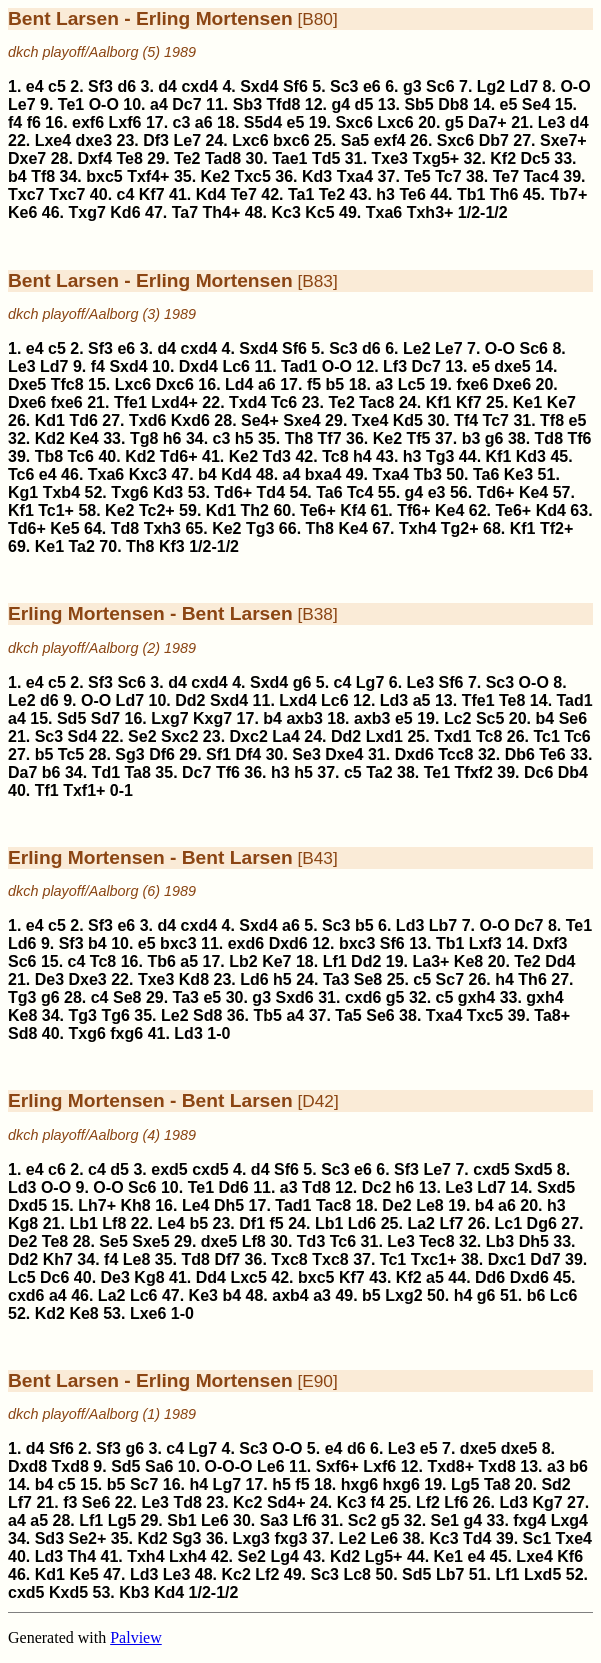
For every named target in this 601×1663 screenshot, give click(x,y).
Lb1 (83, 1223)
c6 (57, 1169)
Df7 (227, 1259)
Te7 (506, 176)
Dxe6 (512, 384)
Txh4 (417, 528)
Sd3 (49, 1538)
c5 (57, 86)
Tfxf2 (474, 772)
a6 (204, 122)
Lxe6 (148, 1313)
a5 (422, 700)
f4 (15, 122)
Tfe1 (130, 402)
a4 (159, 104)
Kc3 (285, 212)
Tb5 (268, 1015)
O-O (575, 86)
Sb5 (418, 104)
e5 (509, 104)
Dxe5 (27, 384)
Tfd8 (284, 104)
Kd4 (211, 194)
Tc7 (448, 176)
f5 (314, 384)
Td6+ (179, 456)
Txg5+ (435, 158)
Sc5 (490, 718)
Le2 (417, 348)
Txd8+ (450, 1466)
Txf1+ (84, 790)
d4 (167, 86)
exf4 (390, 140)
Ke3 (518, 474)
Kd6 (125, 212)
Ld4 (239, 384)
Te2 (187, 158)
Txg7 (87, 212)
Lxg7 (169, 718)
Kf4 (353, 510)
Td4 (271, 492)
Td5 (326, 158)
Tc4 (360, 492)
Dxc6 (175, 384)
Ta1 (301, 194)
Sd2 (555, 1484)
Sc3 (344, 86)
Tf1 (47, 790)
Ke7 (561, 402)
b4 (17, 176)
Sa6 (159, 1466)
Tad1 (299, 366)
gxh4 (476, 997)
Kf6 (570, 1556)
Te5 (417, 176)
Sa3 (274, 1520)
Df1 (252, 1223)
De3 (49, 979)
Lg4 (284, 1556)
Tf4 (466, 420)
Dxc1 (507, 1259)
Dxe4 (344, 754)
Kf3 (172, 546)
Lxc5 (248, 1277)
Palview (136, 1637)
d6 (126, 86)
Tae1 (289, 158)
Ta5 (348, 1015)
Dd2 (190, 700)
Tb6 (161, 961)
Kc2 (247, 1502)
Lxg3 (251, 1538)
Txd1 (452, 736)
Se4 (536, 104)
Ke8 (468, 961)
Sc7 (450, 979)
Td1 (106, 772)
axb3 (304, 718)
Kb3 (134, 1592)
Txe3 (390, 158)
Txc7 (26, 194)
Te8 (130, 158)
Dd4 (560, 961)
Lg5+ (384, 1556)
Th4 (82, 1556)
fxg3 (290, 1538)
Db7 (494, 140)
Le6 (271, 1466)
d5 (364, 104)
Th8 (299, 438)
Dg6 (542, 1223)
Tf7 (330, 438)
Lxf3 (485, 943)
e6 (372, 86)
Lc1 (509, 1223)
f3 (70, 1502)
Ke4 (83, 438)
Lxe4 (53, 140)
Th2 (254, 510)
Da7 (22, 772)
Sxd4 (259, 86)
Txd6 (147, 420)
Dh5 (229, 1205)
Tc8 (335, 456)
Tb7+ (568, 194)
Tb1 (471, 194)
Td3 (277, 456)
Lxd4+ (174, 402)
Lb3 (500, 1241)
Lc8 (357, 1574)
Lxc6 (395, 122)
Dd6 (233, 1187)
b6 (51, 772)
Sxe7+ (563, 140)
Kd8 (194, 979)
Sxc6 (353, 122)
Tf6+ (413, 510)
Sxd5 (533, 1169)
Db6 (520, 754)
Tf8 (43, 176)
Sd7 (105, 718)
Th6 (504, 194)
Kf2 (503, 158)
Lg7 (370, 682)
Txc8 (289, 1259)
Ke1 (527, 402)
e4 (35, 86)
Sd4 (82, 736)
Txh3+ (430, 212)
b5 (335, 384)
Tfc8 (67, 384)
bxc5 (104, 176)
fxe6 (472, 384)
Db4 (573, 772)
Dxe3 (88, 979)
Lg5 (465, 1484)
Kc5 (319, 212)
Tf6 (580, 438)
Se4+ (260, 420)
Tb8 (49, 456)
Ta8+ (552, 1015)
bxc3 (178, 943)
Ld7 (524, 86)
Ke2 (215, 176)
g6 (494, 438)
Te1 (71, 104)
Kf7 (152, 194)
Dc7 (186, 104)
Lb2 (243, 961)
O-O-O (229, 1466)
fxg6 (126, 1033)
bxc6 (291, 140)
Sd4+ (286, 1502)
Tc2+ (157, 510)
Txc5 (252, 176)
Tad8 (223, 158)
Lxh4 (187, 1556)
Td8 (549, 438)
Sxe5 (150, 1241)
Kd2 (50, 438)
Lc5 (412, 384)
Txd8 (70, 1466)
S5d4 (263, 122)
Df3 (156, 140)
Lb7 (443, 925)
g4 (340, 104)
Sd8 (207, 1015)
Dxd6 (414, 754)
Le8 (430, 1205)
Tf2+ (556, 528)
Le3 (552, 122)
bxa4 (323, 474)
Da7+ (487, 122)
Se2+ (87, 1538)
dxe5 (512, 366)
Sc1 (537, 1538)
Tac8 (376, 402)
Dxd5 (27, 1205)
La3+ (430, 961)
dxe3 (94, 140)
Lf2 (428, 1502)
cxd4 (199, 86)
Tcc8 (455, 754)
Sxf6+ (337, 1466)
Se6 (573, 718)
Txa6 (384, 212)
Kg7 (547, 1502)
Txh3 (162, 528)
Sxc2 (179, 736)
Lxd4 (297, 700)
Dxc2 (249, 736)
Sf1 (218, 754)
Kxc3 (148, 474)
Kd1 (50, 420)
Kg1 (23, 492)
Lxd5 (542, 1574)
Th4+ (222, 212)
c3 (182, 122)
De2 (396, 1205)
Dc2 (376, 1187)
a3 (384, 384)
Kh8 (136, 1205)
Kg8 (23, 1223)
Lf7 (451, 1223)
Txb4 (61, 492)
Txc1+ (434, 1259)
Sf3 (100, 86)
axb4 (290, 1295)
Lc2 (458, 718)
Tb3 (427, 474)
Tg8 (144, 438)
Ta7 (185, 212)
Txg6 (129, 492)
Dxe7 (27, 158)
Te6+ (318, 510)
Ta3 (336, 979)
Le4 (196, 1205)
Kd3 (317, 176)
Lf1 (335, 961)
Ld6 (22, 943)
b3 (471, 438)
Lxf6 (125, 122)
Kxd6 (190, 420)
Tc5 (71, 754)
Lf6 (456, 1502)
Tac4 (541, 176)
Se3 (306, 754)
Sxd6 (294, 997)
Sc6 (440, 86)
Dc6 (538, 772)
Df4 (248, 754)
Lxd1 (384, 736)
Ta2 (82, 546)
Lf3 (395, 366)
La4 (286, 736)
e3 (437, 492)
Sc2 (362, 1520)
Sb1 (181, 1520)
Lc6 (236, 366)
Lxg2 (403, 1295)
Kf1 (439, 402)
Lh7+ (97, 1205)
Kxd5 (68, 1592)
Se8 (368, 979)
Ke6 (22, 212)
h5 (244, 438)
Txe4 (370, 420)
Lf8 (114, 1223)
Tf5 (419, 438)
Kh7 (58, 1259)
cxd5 (210, 1169)
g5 (454, 122)
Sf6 (295, 86)
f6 (34, 122)
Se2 (142, 736)
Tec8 (436, 1241)
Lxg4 (569, 1520)
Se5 (113, 1241)
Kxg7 (212, 718)
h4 (362, 456)
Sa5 (355, 140)
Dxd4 (198, 366)
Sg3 (129, 754)
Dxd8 (27, 1466)
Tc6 (284, 402)
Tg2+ (460, 528)
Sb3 (247, 104)
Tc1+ (56, 510)
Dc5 (535, 158)
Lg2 (491, 86)
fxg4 (529, 1520)
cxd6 (363, 997)
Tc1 (546, 736)
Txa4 (355, 176)
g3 (412, 86)
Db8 (453, 104)
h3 (385, 194)
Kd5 (408, 420)
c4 (126, 194)
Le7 (22, 104)
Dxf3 (550, 943)
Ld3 (394, 700)
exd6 (246, 943)
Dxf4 (94, 158)
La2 (421, 1223)
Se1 (445, 1520)
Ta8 (138, 772)
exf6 (88, 122)
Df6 (162, 754)
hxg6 (359, 1484)
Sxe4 (301, 420)
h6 (172, 438)
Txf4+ (148, 176)
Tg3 (440, 456)
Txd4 (247, 402)
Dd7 (545, 1259)
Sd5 (71, 718)
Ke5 (64, 528)
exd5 (169, 1169)
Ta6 (486, 474)
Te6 (412, 194)
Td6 (83, 420)
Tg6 (115, 1015)
